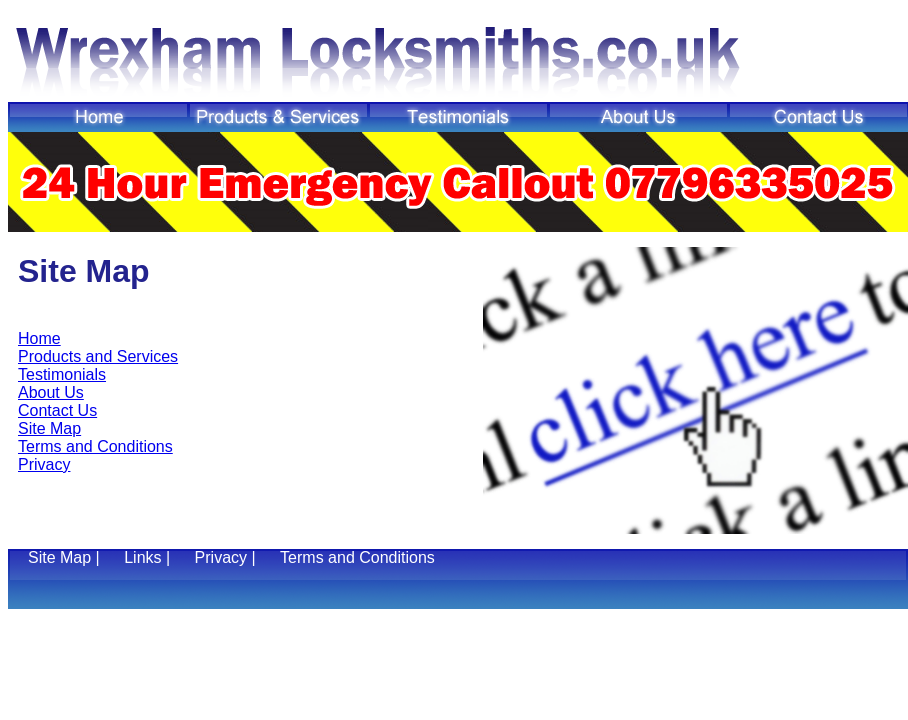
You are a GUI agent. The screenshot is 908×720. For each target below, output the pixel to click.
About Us (51, 392)
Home (39, 338)
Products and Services (98, 356)
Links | (149, 557)
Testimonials (62, 374)
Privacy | (228, 557)
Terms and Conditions (95, 446)
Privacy (44, 464)
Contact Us (57, 410)
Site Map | (66, 557)
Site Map (49, 428)
